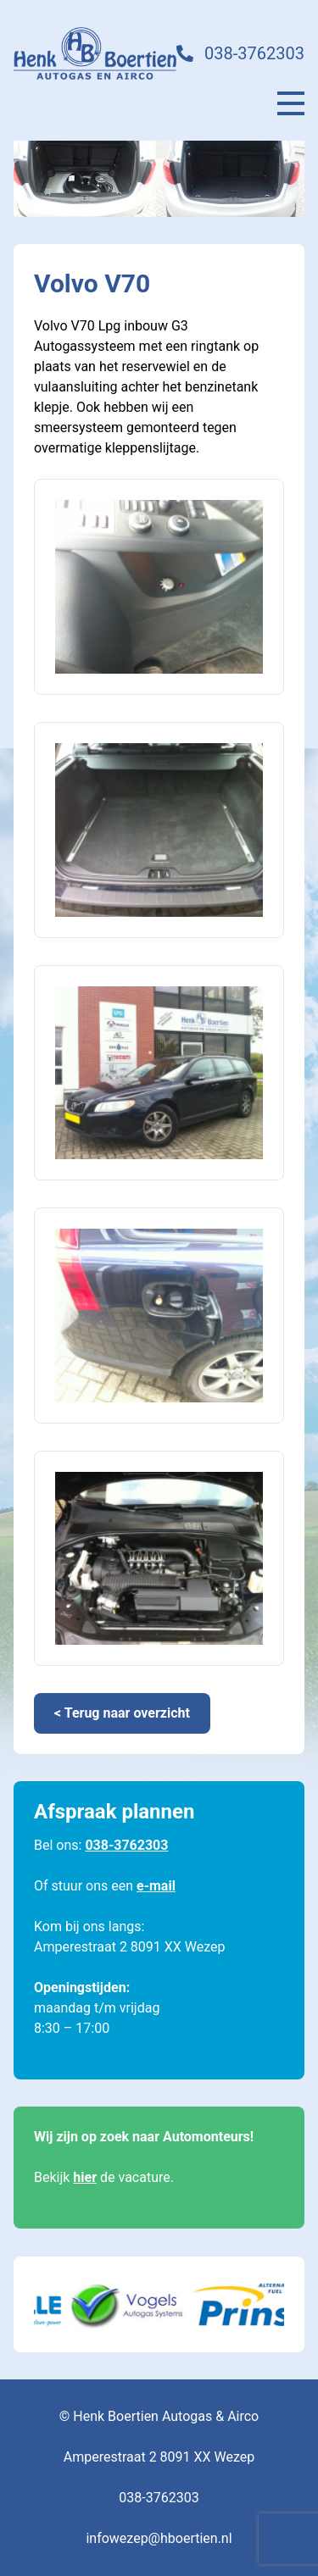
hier (85, 2177)
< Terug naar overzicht (122, 1713)
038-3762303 (254, 53)
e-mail (156, 1886)
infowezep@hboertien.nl (159, 2538)
